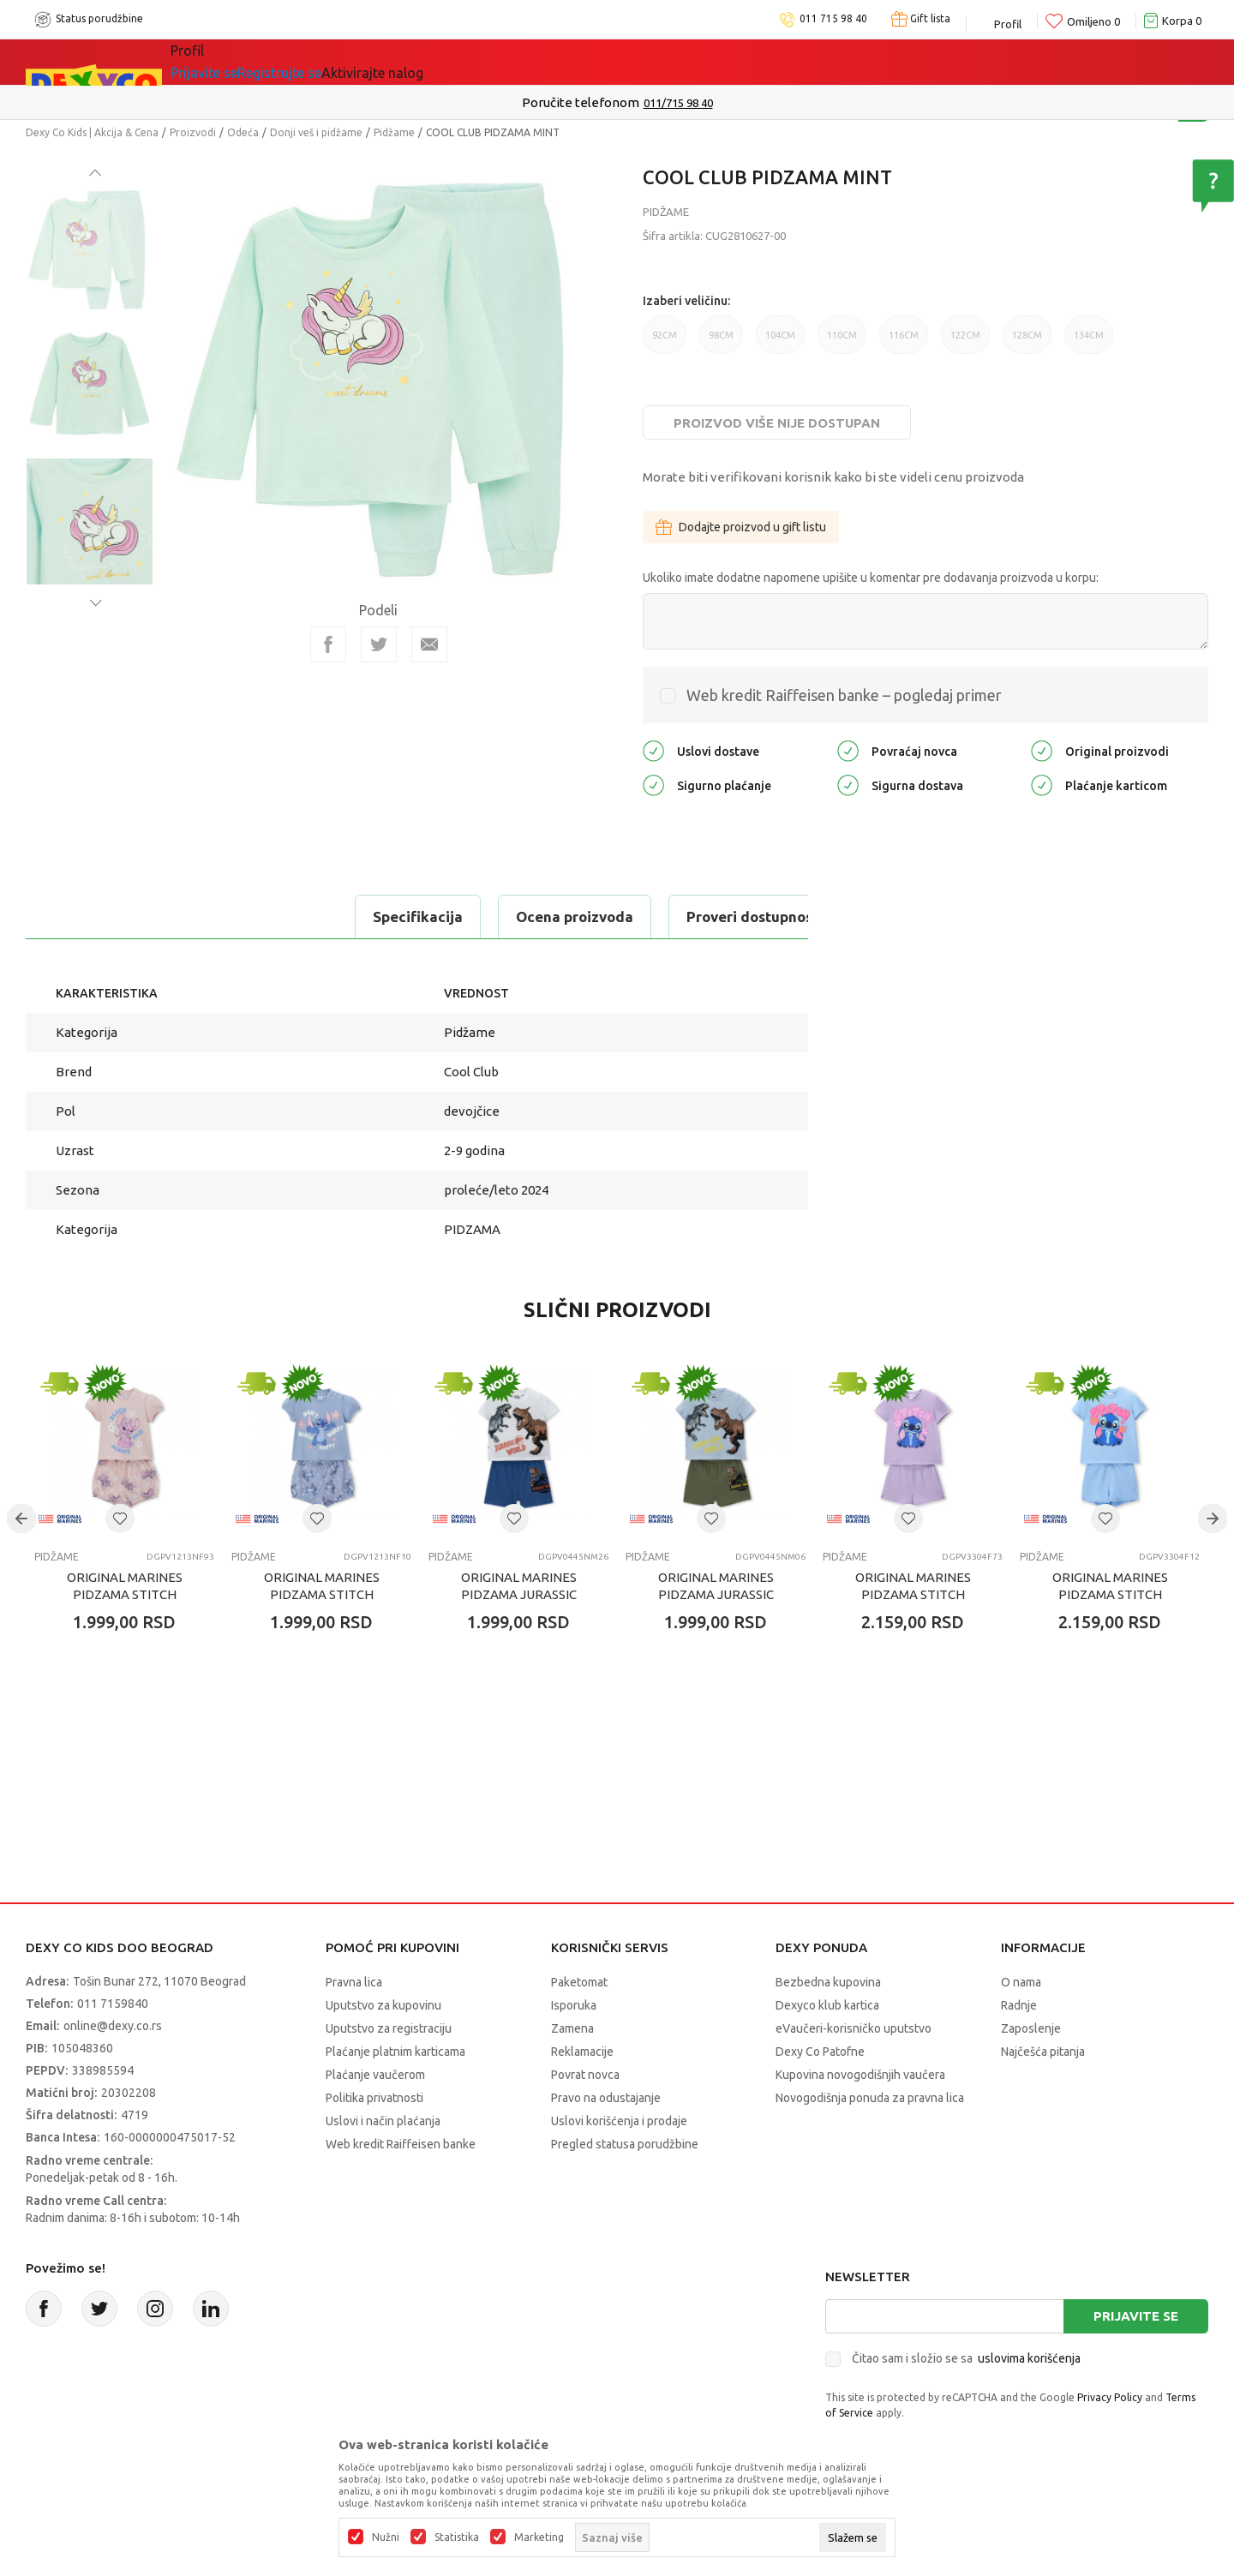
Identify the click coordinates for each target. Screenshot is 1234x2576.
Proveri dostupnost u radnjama (473, 916)
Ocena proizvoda (254, 916)
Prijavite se (1135, 2316)
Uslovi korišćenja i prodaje (619, 2121)
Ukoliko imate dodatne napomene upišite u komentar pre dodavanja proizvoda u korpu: (871, 577)
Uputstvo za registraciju (389, 2028)
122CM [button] (965, 342)
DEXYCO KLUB (449, 61)
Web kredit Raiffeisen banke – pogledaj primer (844, 695)
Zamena (572, 2028)
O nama (1021, 1982)
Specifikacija (97, 916)
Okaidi (560, 61)
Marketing (539, 2537)
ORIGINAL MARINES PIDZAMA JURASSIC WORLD (519, 1594)
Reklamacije (582, 2051)
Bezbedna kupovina (828, 1982)
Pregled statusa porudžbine (624, 2144)
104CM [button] (780, 342)
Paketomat (579, 1982)
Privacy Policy (1109, 2397)
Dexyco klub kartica (827, 2005)
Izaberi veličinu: (686, 301)
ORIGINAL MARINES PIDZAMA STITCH (125, 1586)
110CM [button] (842, 342)
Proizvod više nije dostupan (777, 423)
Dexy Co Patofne (820, 2051)
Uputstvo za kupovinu (383, 2005)
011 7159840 (112, 2003)
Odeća (243, 132)
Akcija (346, 61)
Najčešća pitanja (1043, 2051)
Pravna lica (354, 1982)
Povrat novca (585, 2075)
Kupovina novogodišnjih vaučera (860, 2075)
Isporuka (573, 2005)
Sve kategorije (240, 61)
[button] (120, 1518)
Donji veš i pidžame (316, 132)
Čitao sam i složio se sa (966, 2358)
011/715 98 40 (678, 103)
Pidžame (394, 132)
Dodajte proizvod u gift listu (741, 527)
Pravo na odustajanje (606, 2098)
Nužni (385, 2537)
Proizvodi (193, 132)
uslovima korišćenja (1029, 2358)
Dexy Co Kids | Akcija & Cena (92, 132)
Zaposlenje (1031, 2028)
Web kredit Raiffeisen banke (401, 2144)
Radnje (1019, 2005)
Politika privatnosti (374, 2098)
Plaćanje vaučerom (375, 2075)
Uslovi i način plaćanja (383, 2121)
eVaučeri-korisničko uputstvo (853, 2028)
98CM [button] (721, 342)
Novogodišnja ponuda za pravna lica (870, 2098)
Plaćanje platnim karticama (395, 2051)
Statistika (456, 2537)
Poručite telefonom (580, 102)
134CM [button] (1089, 342)
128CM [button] (1027, 342)
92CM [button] (664, 342)
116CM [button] (904, 342)
